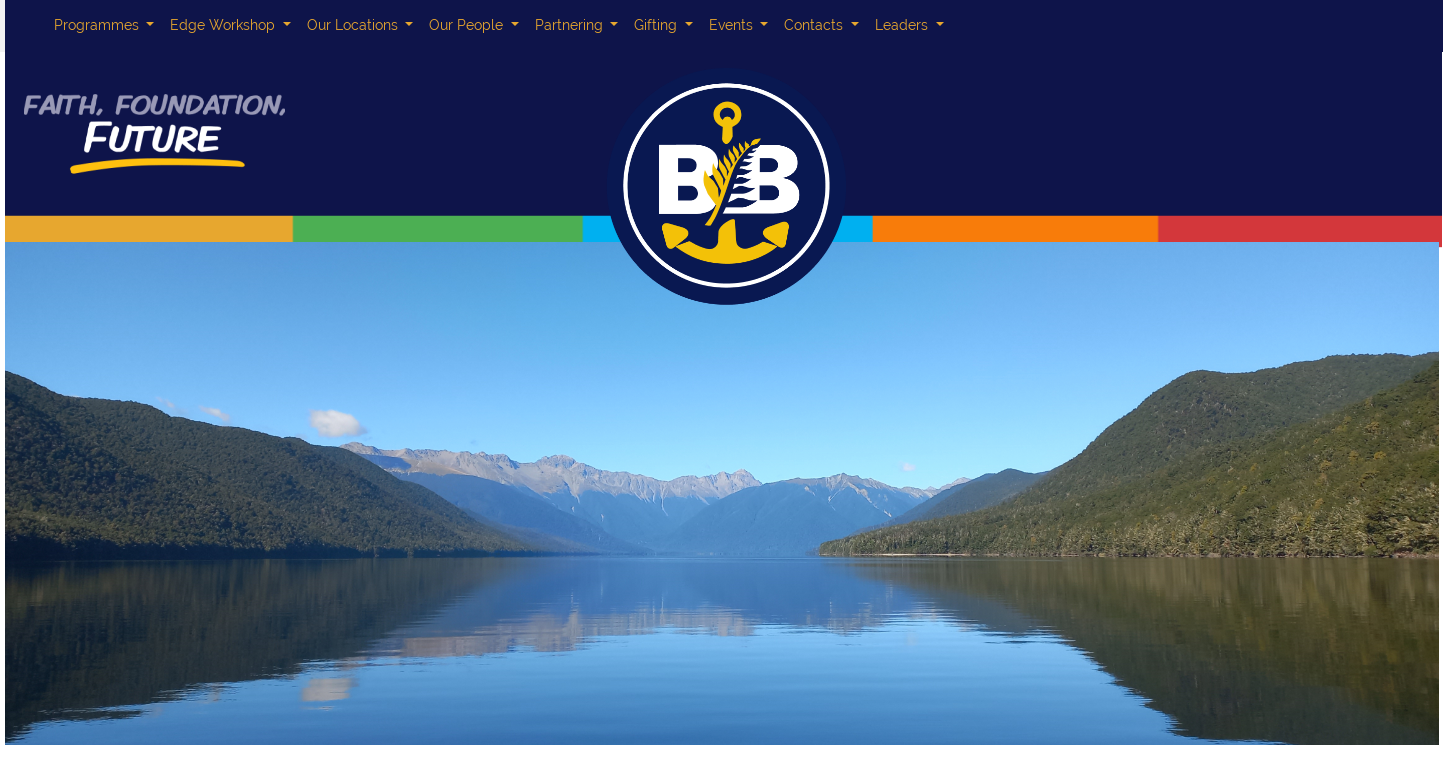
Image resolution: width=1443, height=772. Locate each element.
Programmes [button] (98, 25)
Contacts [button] (815, 25)
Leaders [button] (903, 25)
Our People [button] (468, 25)
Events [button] (733, 25)
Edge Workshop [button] (224, 25)
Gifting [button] (657, 25)
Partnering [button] (571, 25)
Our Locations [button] (354, 25)
